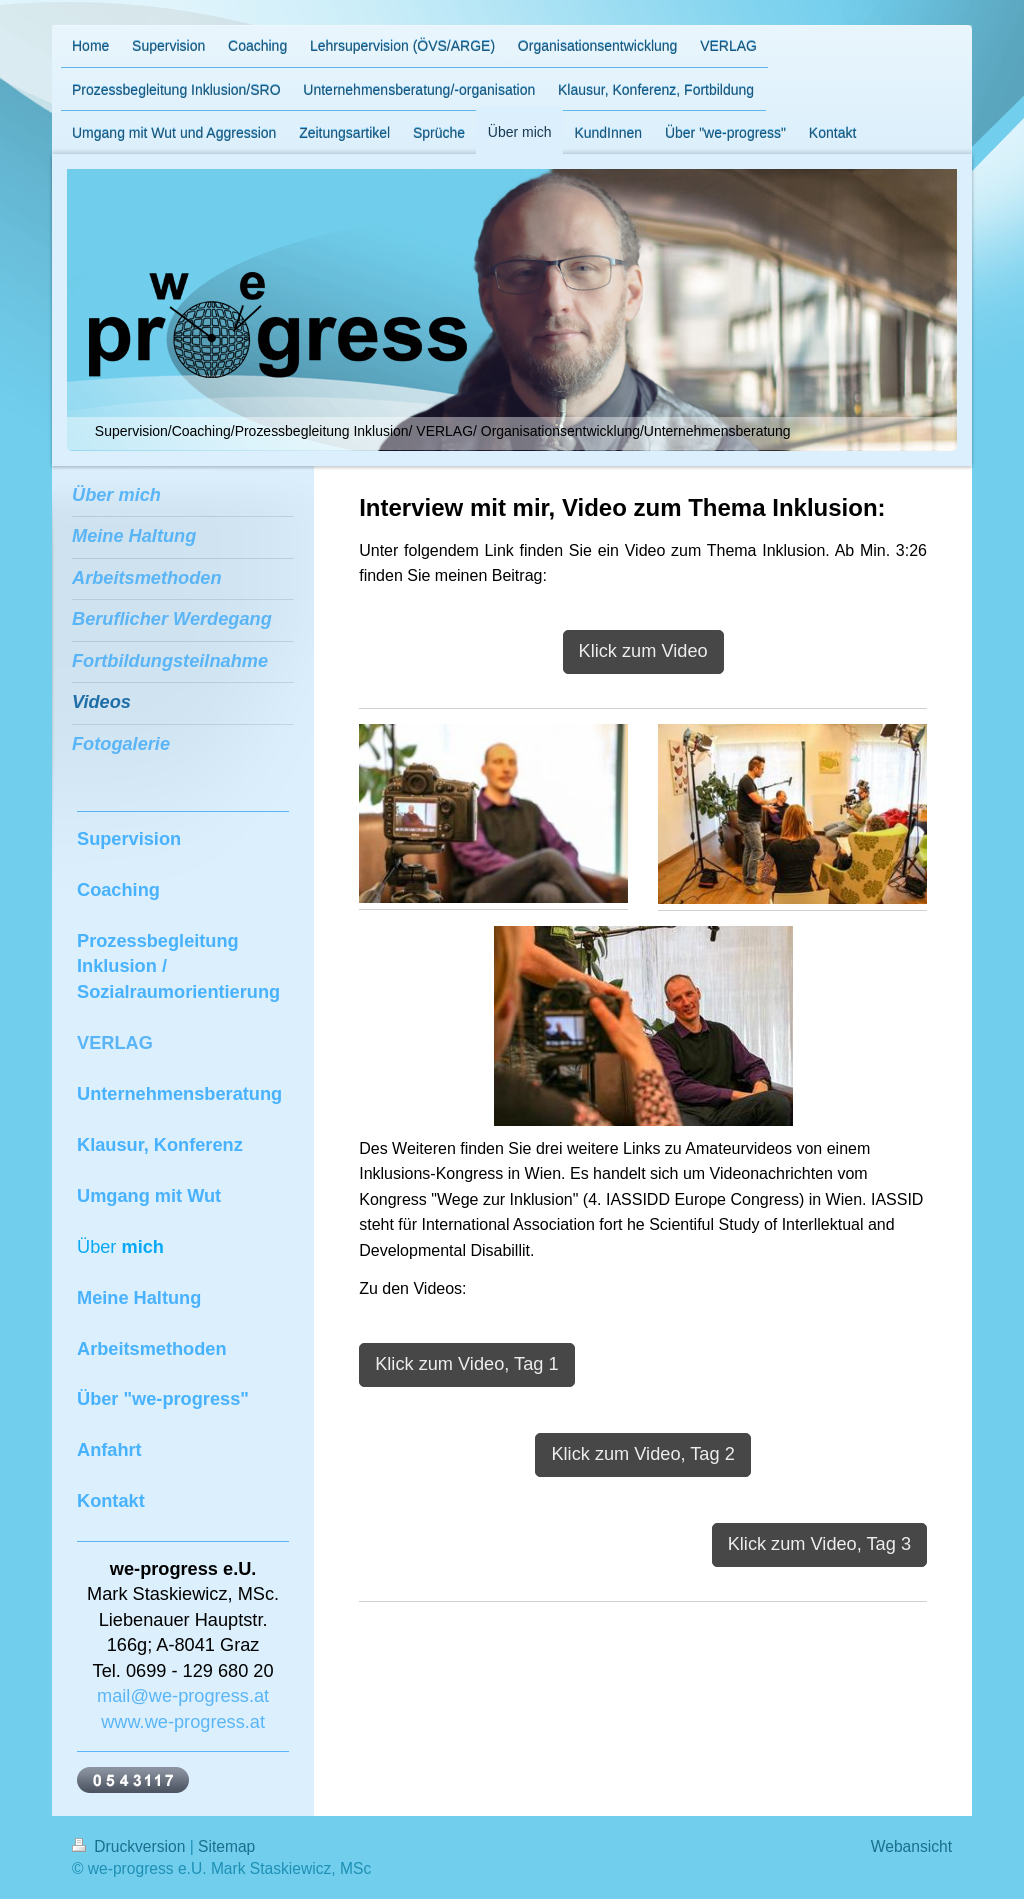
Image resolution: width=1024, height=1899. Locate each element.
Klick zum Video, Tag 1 (466, 1364)
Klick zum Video (643, 651)
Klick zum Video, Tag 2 (642, 1454)
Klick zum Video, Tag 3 (819, 1544)
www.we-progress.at (183, 1722)
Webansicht (911, 1846)
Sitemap (226, 1846)
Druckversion (131, 1846)
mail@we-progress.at (183, 1696)
